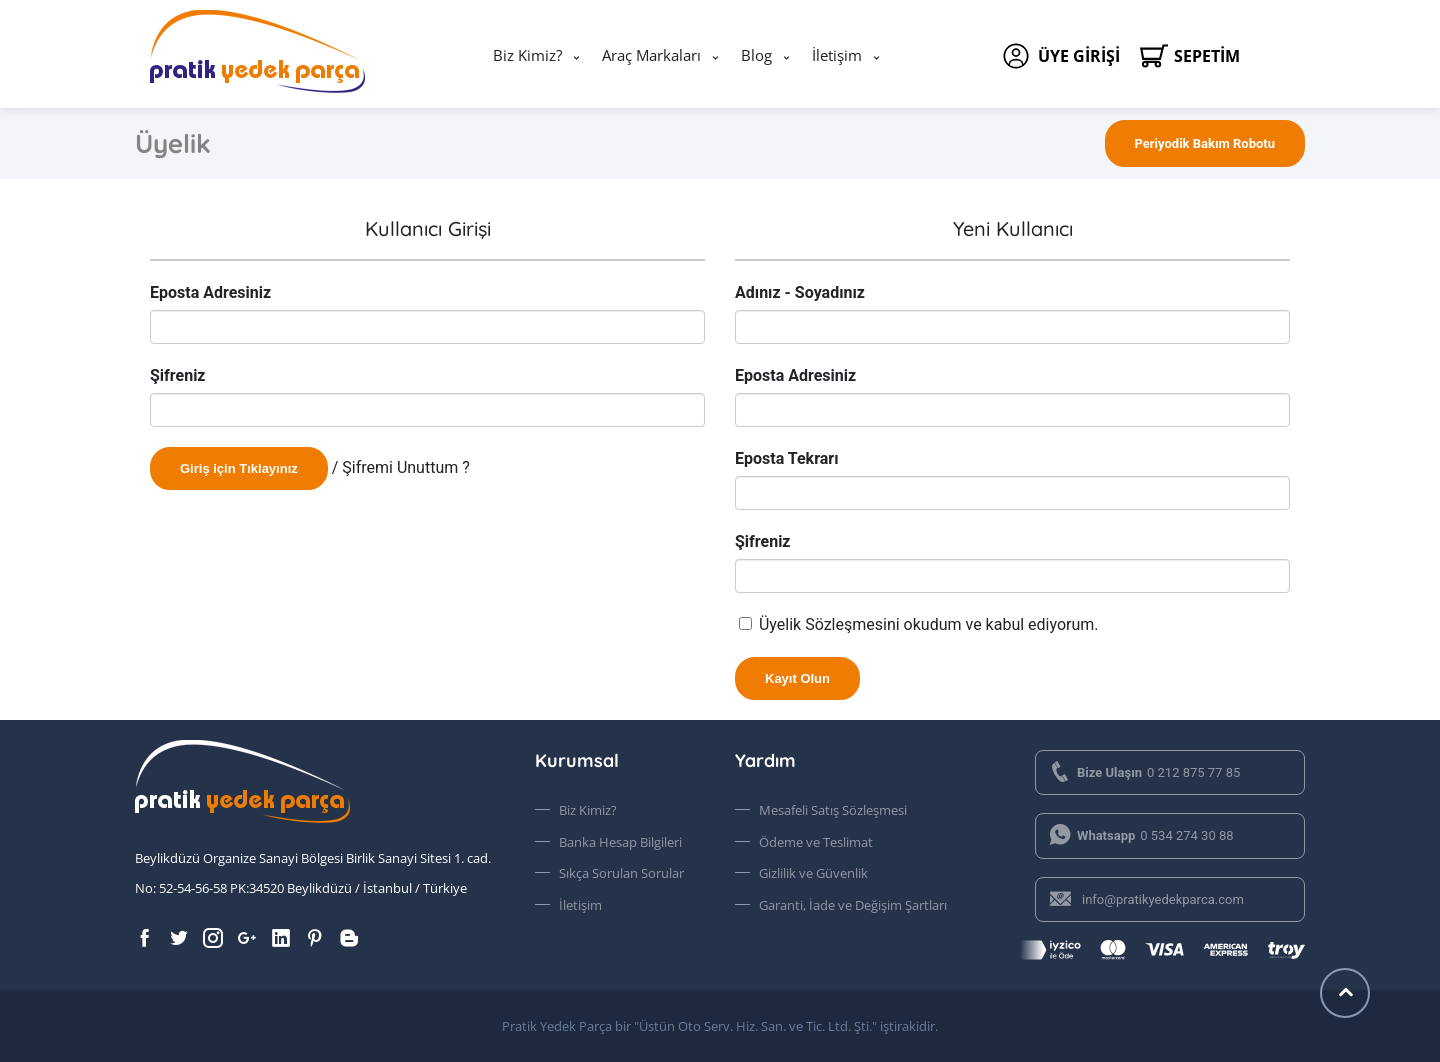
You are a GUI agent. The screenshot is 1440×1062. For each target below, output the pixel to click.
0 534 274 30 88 (1141, 835)
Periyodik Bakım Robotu (1205, 143)
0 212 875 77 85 (1144, 772)
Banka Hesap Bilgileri (620, 842)
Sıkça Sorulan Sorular (621, 873)
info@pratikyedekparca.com (1146, 899)
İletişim (837, 55)
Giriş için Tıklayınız (239, 468)
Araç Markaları (651, 55)
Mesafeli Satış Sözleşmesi (833, 810)
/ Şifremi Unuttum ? (401, 467)
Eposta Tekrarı (787, 458)
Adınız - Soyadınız (800, 292)
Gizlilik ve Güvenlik (813, 873)
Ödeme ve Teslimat (816, 842)
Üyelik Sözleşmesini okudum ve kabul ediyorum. (929, 624)
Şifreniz (178, 375)
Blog (756, 55)
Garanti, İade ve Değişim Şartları (853, 905)
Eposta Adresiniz (210, 292)
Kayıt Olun (797, 678)
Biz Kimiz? (527, 55)
